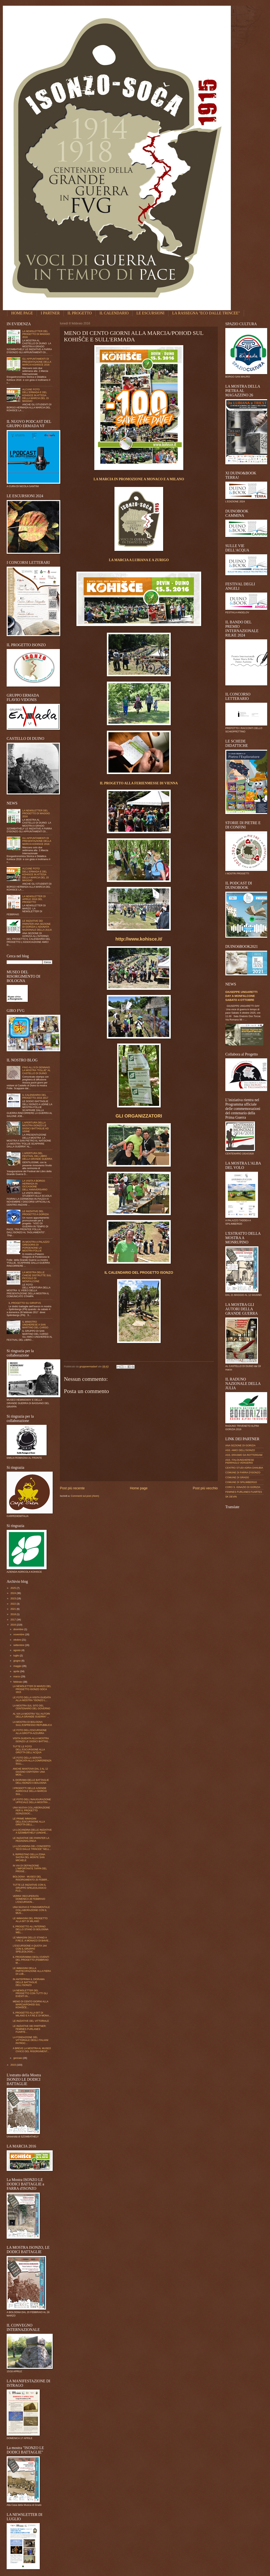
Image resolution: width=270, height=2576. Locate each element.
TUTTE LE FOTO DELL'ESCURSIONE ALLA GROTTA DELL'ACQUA (29, 1749)
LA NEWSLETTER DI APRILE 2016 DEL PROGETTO (34, 899)
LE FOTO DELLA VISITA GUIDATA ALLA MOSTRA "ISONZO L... (32, 1699)
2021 (13, 1608)
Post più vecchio (205, 1488)
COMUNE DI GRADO (237, 1477)
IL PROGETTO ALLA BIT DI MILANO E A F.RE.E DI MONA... (32, 2014)
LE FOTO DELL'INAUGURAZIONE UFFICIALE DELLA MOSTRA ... (32, 1801)
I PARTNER (50, 313)
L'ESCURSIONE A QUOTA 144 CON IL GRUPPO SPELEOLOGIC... (30, 1948)
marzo (17, 1676)
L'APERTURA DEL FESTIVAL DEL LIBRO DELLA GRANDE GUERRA (37, 1156)
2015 (13, 2064)
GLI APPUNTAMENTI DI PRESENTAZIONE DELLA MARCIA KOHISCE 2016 (36, 361)
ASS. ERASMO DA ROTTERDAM (243, 1455)
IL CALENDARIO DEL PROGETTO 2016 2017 (35, 1096)
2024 (13, 1593)
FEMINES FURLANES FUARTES (243, 1491)
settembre (19, 1645)
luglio (16, 1655)
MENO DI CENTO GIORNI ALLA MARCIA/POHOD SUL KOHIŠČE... (30, 2004)
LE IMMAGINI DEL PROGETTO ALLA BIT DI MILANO (30, 1920)
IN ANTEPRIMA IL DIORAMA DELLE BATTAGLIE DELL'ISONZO (28, 1982)
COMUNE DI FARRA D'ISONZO (242, 1472)
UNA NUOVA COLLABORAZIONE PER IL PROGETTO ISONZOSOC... (31, 1810)
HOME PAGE (22, 313)
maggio (17, 1666)
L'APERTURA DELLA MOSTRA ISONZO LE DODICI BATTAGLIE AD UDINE (35, 1127)
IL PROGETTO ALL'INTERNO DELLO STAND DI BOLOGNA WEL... (30, 1929)
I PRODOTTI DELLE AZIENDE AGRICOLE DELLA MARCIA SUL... (30, 1791)
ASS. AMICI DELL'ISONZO (240, 1450)
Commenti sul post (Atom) (85, 1495)
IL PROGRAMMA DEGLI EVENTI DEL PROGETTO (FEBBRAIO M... (31, 1959)
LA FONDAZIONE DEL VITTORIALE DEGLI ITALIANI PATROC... (30, 2040)
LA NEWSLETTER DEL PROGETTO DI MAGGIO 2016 (36, 334)
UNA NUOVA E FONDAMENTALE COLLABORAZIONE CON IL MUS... (31, 1910)
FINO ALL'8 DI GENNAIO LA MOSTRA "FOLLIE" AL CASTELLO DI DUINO (36, 1070)
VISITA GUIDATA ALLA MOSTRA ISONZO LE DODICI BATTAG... (31, 1740)
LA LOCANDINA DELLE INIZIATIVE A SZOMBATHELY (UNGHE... (32, 1831)
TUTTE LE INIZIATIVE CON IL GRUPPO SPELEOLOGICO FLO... (29, 1887)
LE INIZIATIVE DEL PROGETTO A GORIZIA (35, 1213)
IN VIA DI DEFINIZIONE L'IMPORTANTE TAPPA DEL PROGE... (30, 1868)
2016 (13, 1624)
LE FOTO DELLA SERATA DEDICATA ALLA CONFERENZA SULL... (32, 1760)
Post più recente (72, 1488)
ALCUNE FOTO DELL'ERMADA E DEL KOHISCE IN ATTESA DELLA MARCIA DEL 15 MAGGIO (35, 395)
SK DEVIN (231, 1496)
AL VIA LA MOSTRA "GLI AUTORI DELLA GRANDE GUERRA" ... (31, 1715)
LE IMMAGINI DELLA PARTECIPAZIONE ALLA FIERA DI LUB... (32, 1971)
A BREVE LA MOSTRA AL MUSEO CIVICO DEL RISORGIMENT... (32, 2050)
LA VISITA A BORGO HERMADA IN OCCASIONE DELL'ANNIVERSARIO (34, 1185)
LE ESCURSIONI (150, 313)
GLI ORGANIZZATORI (139, 1115)
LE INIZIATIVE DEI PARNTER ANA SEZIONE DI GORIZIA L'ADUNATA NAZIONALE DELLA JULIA (37, 925)
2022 (13, 1603)
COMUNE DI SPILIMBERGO (241, 1482)
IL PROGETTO (80, 313)
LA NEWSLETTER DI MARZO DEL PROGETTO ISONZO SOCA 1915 (32, 1689)
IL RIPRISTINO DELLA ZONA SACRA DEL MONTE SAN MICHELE (29, 1857)
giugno (17, 1660)
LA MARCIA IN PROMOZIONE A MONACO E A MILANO (139, 479)
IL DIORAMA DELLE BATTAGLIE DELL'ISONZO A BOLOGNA (31, 1781)
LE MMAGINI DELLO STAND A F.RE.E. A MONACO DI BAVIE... (32, 1939)
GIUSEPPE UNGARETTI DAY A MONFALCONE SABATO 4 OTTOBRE (241, 995)
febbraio (18, 1681)
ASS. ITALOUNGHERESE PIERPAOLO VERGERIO (239, 1461)
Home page (139, 1488)
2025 (13, 1588)
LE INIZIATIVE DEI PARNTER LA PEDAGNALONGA (31, 1839)
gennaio (18, 2058)
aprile (16, 1671)
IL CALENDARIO (114, 313)
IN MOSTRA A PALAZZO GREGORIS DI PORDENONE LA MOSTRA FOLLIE (35, 1246)
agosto (17, 1650)
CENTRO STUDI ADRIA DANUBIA (244, 1467)
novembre (19, 1634)
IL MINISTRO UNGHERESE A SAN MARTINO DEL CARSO (35, 1324)
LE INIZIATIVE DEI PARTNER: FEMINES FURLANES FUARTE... (29, 2029)
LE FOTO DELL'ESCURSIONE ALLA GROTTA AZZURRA (30, 1731)
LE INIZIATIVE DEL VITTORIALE (31, 2020)
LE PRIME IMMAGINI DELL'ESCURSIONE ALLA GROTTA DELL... (29, 1821)
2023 (13, 1598)
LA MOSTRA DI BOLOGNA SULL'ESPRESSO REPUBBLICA (32, 1723)
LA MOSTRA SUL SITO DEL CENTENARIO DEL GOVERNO (31, 1707)
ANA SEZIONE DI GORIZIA (240, 1445)
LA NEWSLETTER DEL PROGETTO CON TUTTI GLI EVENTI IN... (30, 1993)
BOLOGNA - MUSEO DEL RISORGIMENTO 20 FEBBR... (31, 1878)
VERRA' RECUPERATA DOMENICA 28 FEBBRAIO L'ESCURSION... (29, 1899)
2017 (13, 1619)
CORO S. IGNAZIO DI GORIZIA (242, 1487)
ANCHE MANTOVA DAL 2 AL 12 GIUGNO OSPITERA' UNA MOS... (30, 1771)
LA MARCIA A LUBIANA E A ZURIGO (139, 560)
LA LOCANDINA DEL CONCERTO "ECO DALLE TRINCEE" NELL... (32, 1847)
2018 (13, 1614)
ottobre (17, 1639)
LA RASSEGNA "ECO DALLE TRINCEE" (206, 313)
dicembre (18, 1629)
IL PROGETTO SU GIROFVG (25, 1303)
